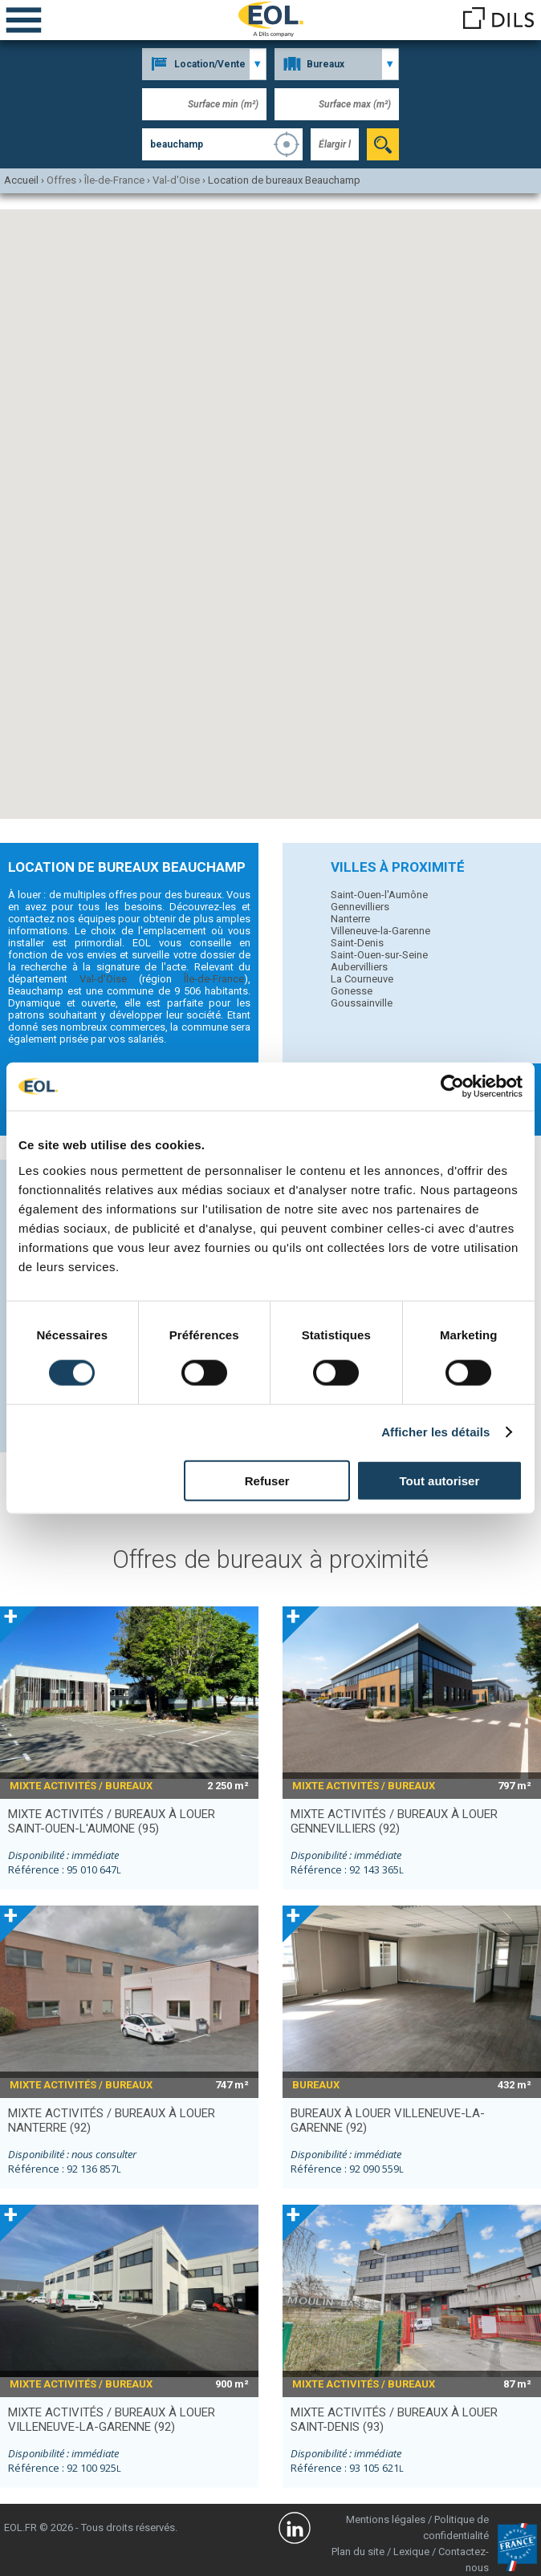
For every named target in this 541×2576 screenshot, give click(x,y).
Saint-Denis (357, 943)
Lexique (411, 2552)
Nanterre (350, 919)
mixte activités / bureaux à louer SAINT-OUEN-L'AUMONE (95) (111, 1821)
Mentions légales (385, 2519)
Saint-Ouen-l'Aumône (379, 895)
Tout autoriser (440, 1480)
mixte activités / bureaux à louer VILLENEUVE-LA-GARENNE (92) (111, 2419)
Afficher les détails (435, 1432)
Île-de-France (214, 979)
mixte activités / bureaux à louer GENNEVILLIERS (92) (394, 1821)
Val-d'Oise (103, 979)
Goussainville (362, 1003)
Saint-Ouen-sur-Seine (379, 955)
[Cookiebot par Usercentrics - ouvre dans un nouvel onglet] (452, 1087)
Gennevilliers (360, 907)
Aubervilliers (359, 967)
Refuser (267, 1480)
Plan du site (358, 2552)
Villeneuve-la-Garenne (380, 931)
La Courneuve (362, 979)
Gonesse (351, 991)
